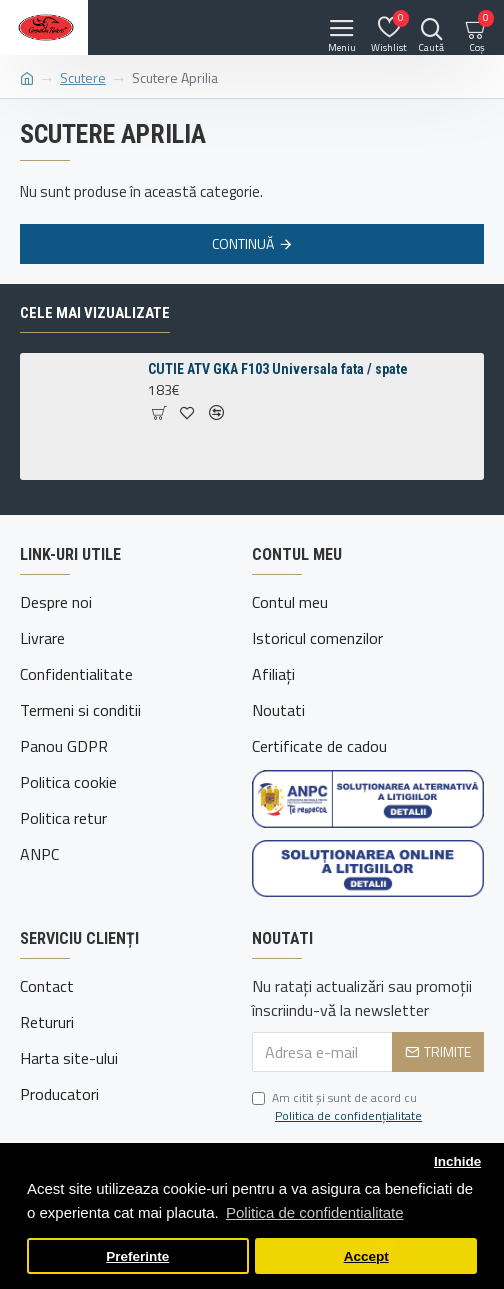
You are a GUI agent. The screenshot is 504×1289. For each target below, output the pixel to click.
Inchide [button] (457, 1161)
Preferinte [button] (137, 1256)
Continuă (243, 243)
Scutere (83, 77)
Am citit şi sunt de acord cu (338, 1107)
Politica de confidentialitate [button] (315, 1212)
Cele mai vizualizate (95, 313)
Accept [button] (366, 1256)
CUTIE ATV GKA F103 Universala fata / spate (278, 369)
